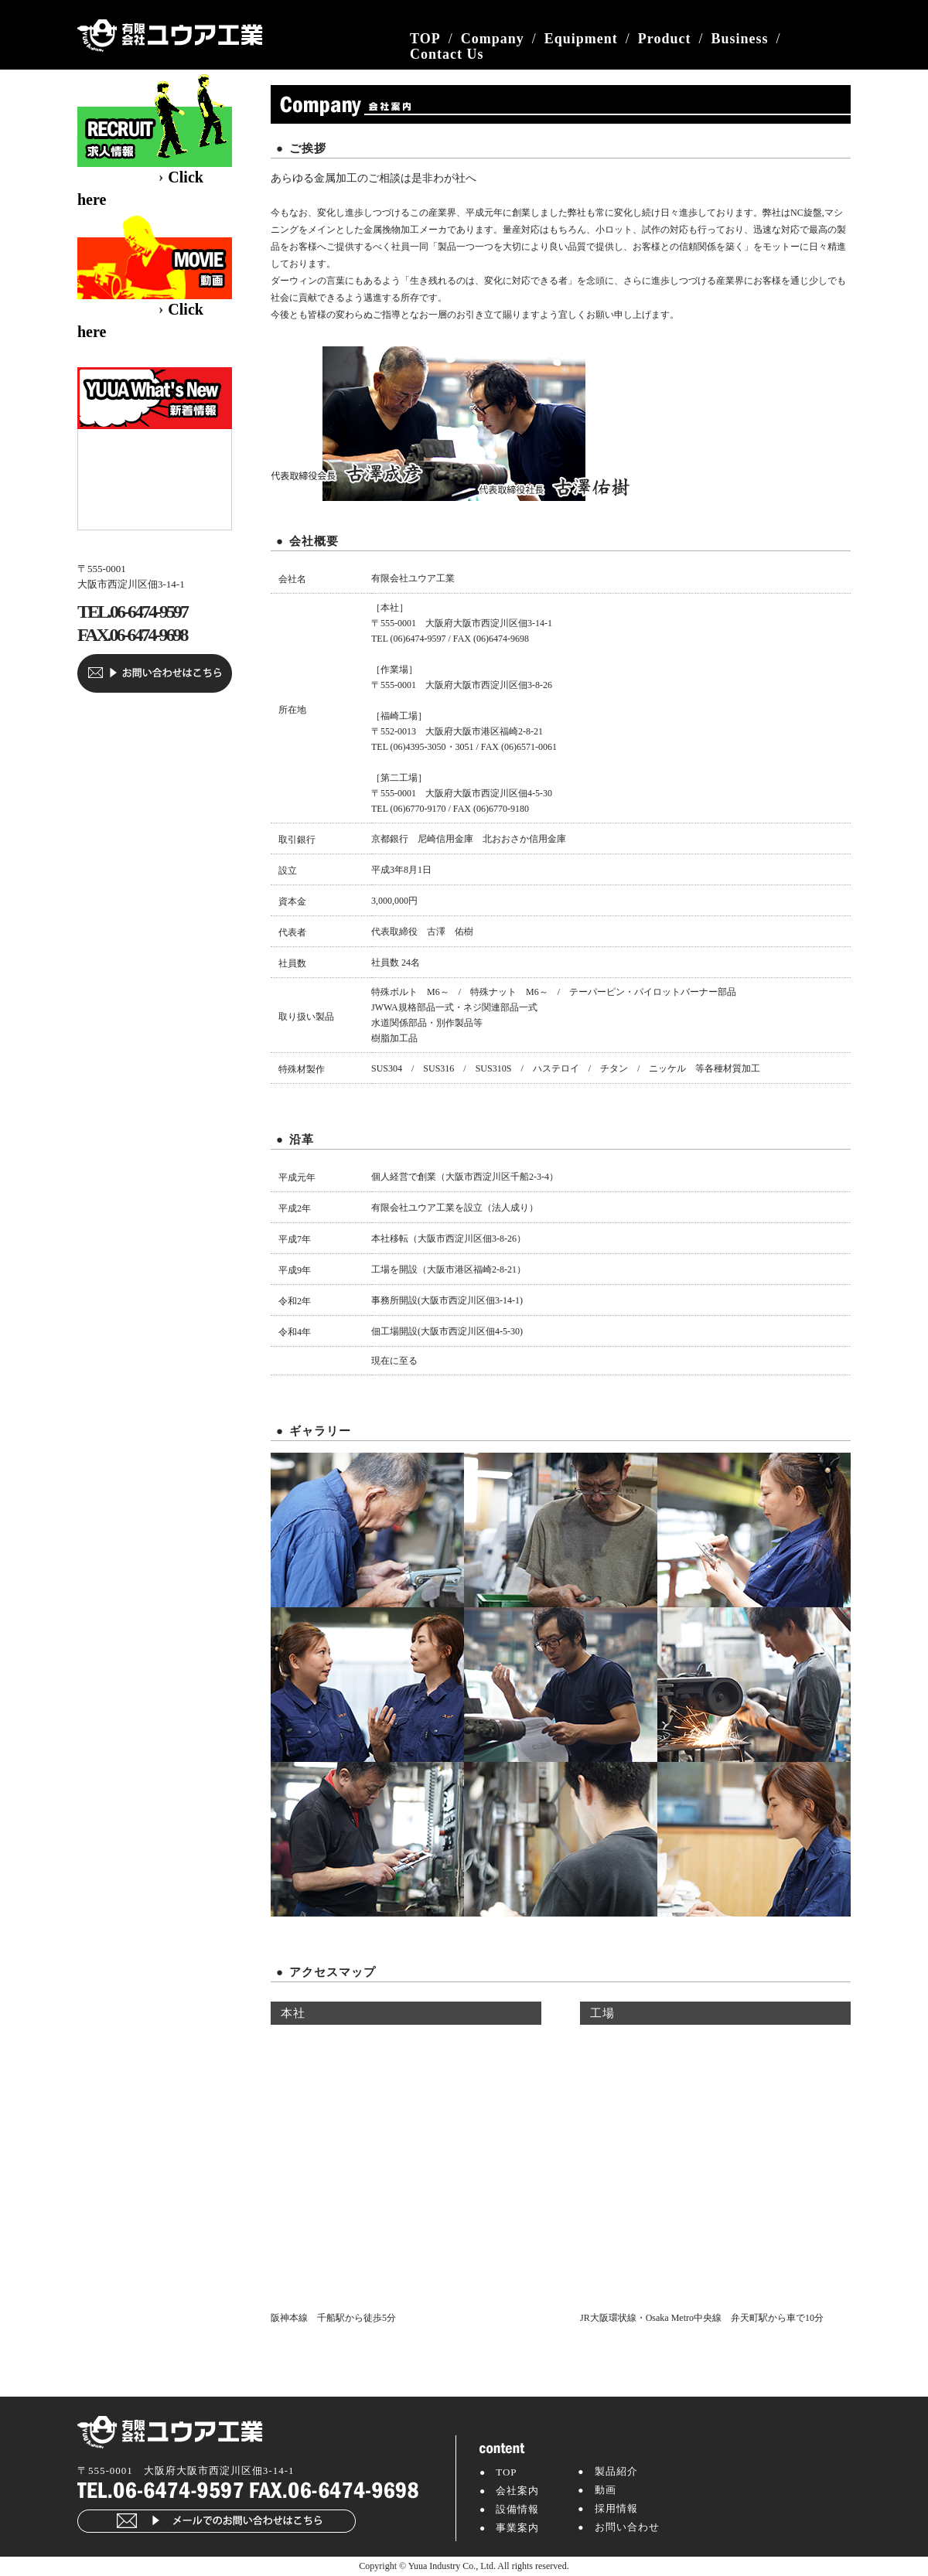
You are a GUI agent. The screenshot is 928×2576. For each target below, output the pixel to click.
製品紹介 (616, 2471)
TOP (425, 38)
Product (664, 38)
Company (492, 38)
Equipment (581, 38)
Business (739, 38)
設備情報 (517, 2509)
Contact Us (447, 54)
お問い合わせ (627, 2527)
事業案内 (517, 2527)
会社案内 (517, 2490)
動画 (605, 2490)
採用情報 (616, 2508)
